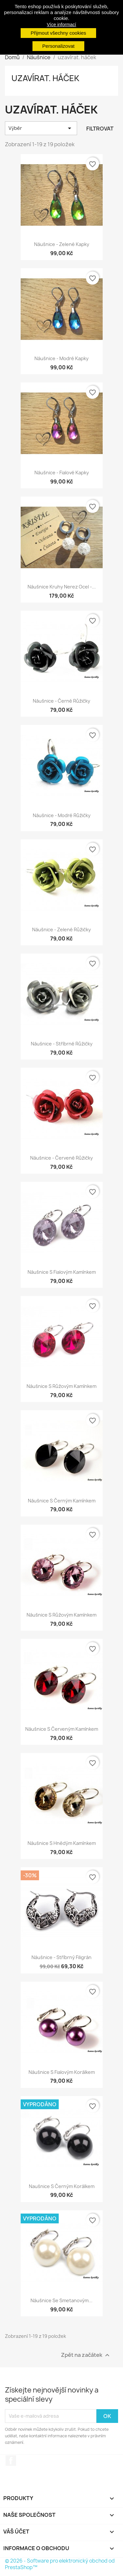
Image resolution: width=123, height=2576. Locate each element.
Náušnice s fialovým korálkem (62, 2072)
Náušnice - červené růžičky (61, 1158)
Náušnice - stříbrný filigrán (61, 1957)
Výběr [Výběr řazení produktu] (41, 128)
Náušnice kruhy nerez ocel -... (62, 587)
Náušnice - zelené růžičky (61, 929)
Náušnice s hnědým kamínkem (62, 1843)
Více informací (61, 24)
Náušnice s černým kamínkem (61, 1501)
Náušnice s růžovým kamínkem (61, 1386)
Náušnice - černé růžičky (61, 701)
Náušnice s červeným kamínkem (61, 1729)
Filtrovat (99, 128)
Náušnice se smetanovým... (61, 2300)
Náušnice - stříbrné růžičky (61, 1044)
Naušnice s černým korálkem (61, 2186)
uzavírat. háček (45, 78)
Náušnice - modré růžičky (62, 815)
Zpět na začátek (86, 2355)
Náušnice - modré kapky (61, 358)
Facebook (11, 2460)
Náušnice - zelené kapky (61, 244)
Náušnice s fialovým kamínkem (62, 1272)
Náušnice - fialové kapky (61, 472)
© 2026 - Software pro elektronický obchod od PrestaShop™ (60, 2564)
